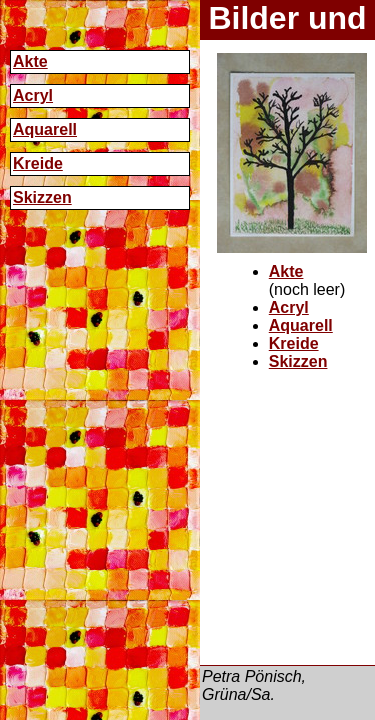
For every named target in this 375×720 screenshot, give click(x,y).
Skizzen (42, 197)
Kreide (38, 163)
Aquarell (45, 129)
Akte (30, 61)
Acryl (33, 95)
